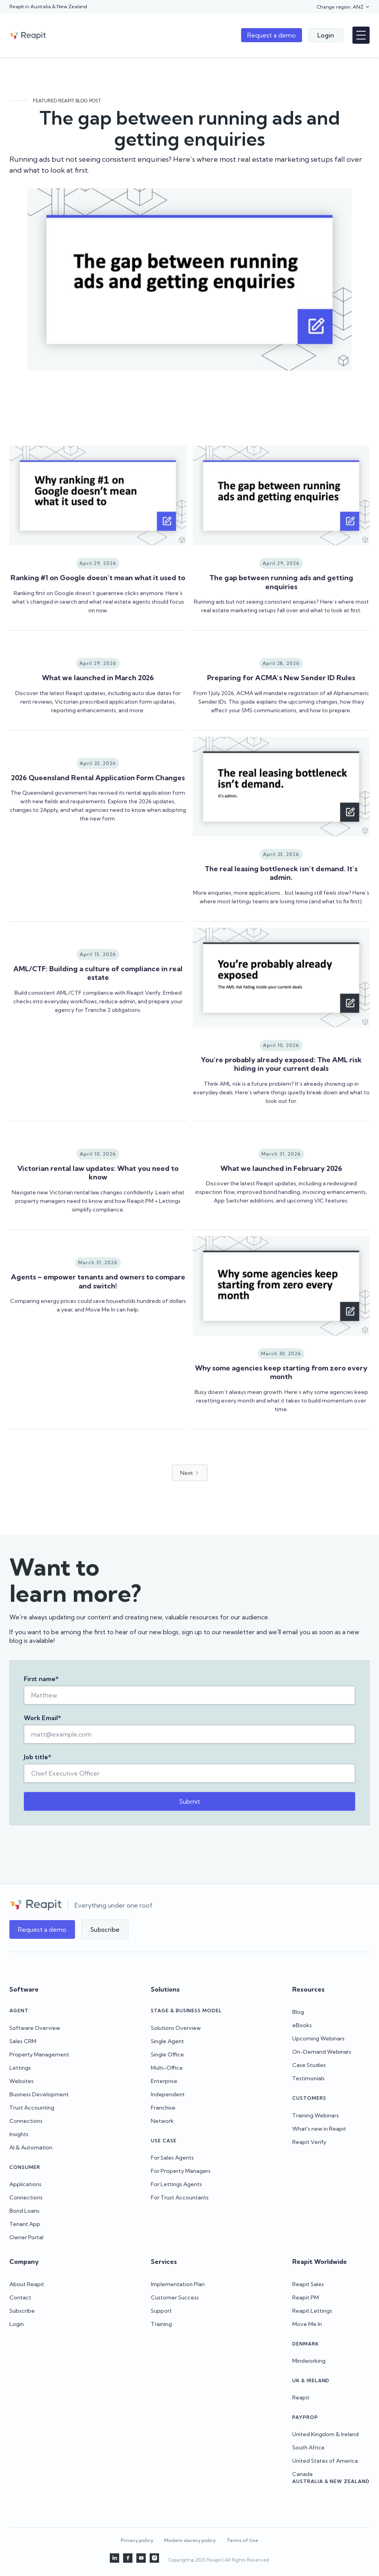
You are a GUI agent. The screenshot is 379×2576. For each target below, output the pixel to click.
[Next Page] (189, 1541)
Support (161, 2310)
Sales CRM (22, 2041)
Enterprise (164, 2081)
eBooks (302, 2025)
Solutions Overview (176, 2027)
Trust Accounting (31, 2107)
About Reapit (26, 2284)
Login (16, 2324)
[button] (343, 7)
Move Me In (307, 2324)
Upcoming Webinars (318, 2038)
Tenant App (24, 2224)
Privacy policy (137, 2540)
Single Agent (167, 2041)
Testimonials (308, 2078)
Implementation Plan (178, 2284)
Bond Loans (24, 2210)
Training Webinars (315, 2115)
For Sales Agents (172, 2157)
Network (162, 2120)
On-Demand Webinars (321, 2051)
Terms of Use (242, 2540)
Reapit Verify (309, 2141)
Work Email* (42, 1727)
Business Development (39, 2094)
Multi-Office (167, 2067)
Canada (302, 2474)
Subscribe (22, 2310)
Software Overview (34, 2027)
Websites (21, 2081)
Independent (168, 2094)
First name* (41, 1688)
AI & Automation (30, 2147)
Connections (26, 2120)
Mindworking (308, 2360)
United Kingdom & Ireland (325, 2434)
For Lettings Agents (176, 2184)
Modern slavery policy (190, 2540)
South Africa (308, 2447)
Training (161, 2324)
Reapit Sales (308, 2284)
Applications (25, 2184)
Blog (298, 2011)
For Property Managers (181, 2170)
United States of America (325, 2460)
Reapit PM (305, 2297)
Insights (19, 2134)
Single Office (167, 2054)
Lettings (20, 2067)
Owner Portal (26, 2237)
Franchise (163, 2107)
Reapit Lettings (312, 2310)
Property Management (39, 2054)
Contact (20, 2297)
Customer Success (175, 2297)
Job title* (37, 1766)
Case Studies (309, 2065)
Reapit (300, 2397)
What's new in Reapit (319, 2128)
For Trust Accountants (180, 2197)
